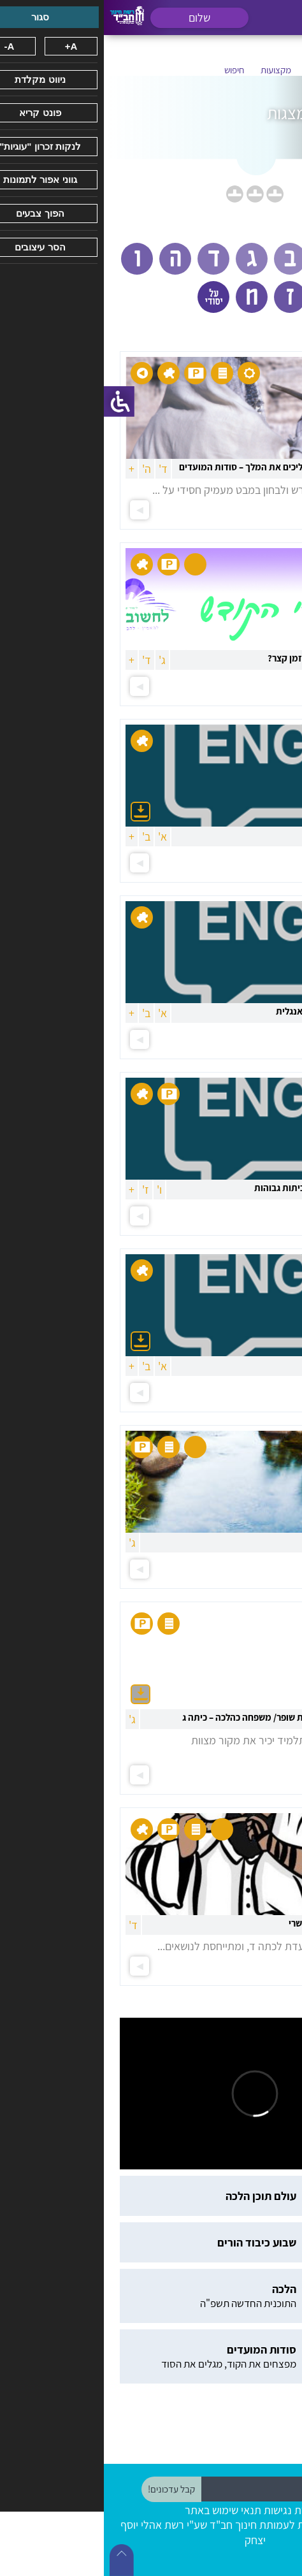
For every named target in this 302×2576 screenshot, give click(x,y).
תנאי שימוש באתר (119, 2510)
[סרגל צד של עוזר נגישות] (15, 401)
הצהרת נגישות (191, 2510)
